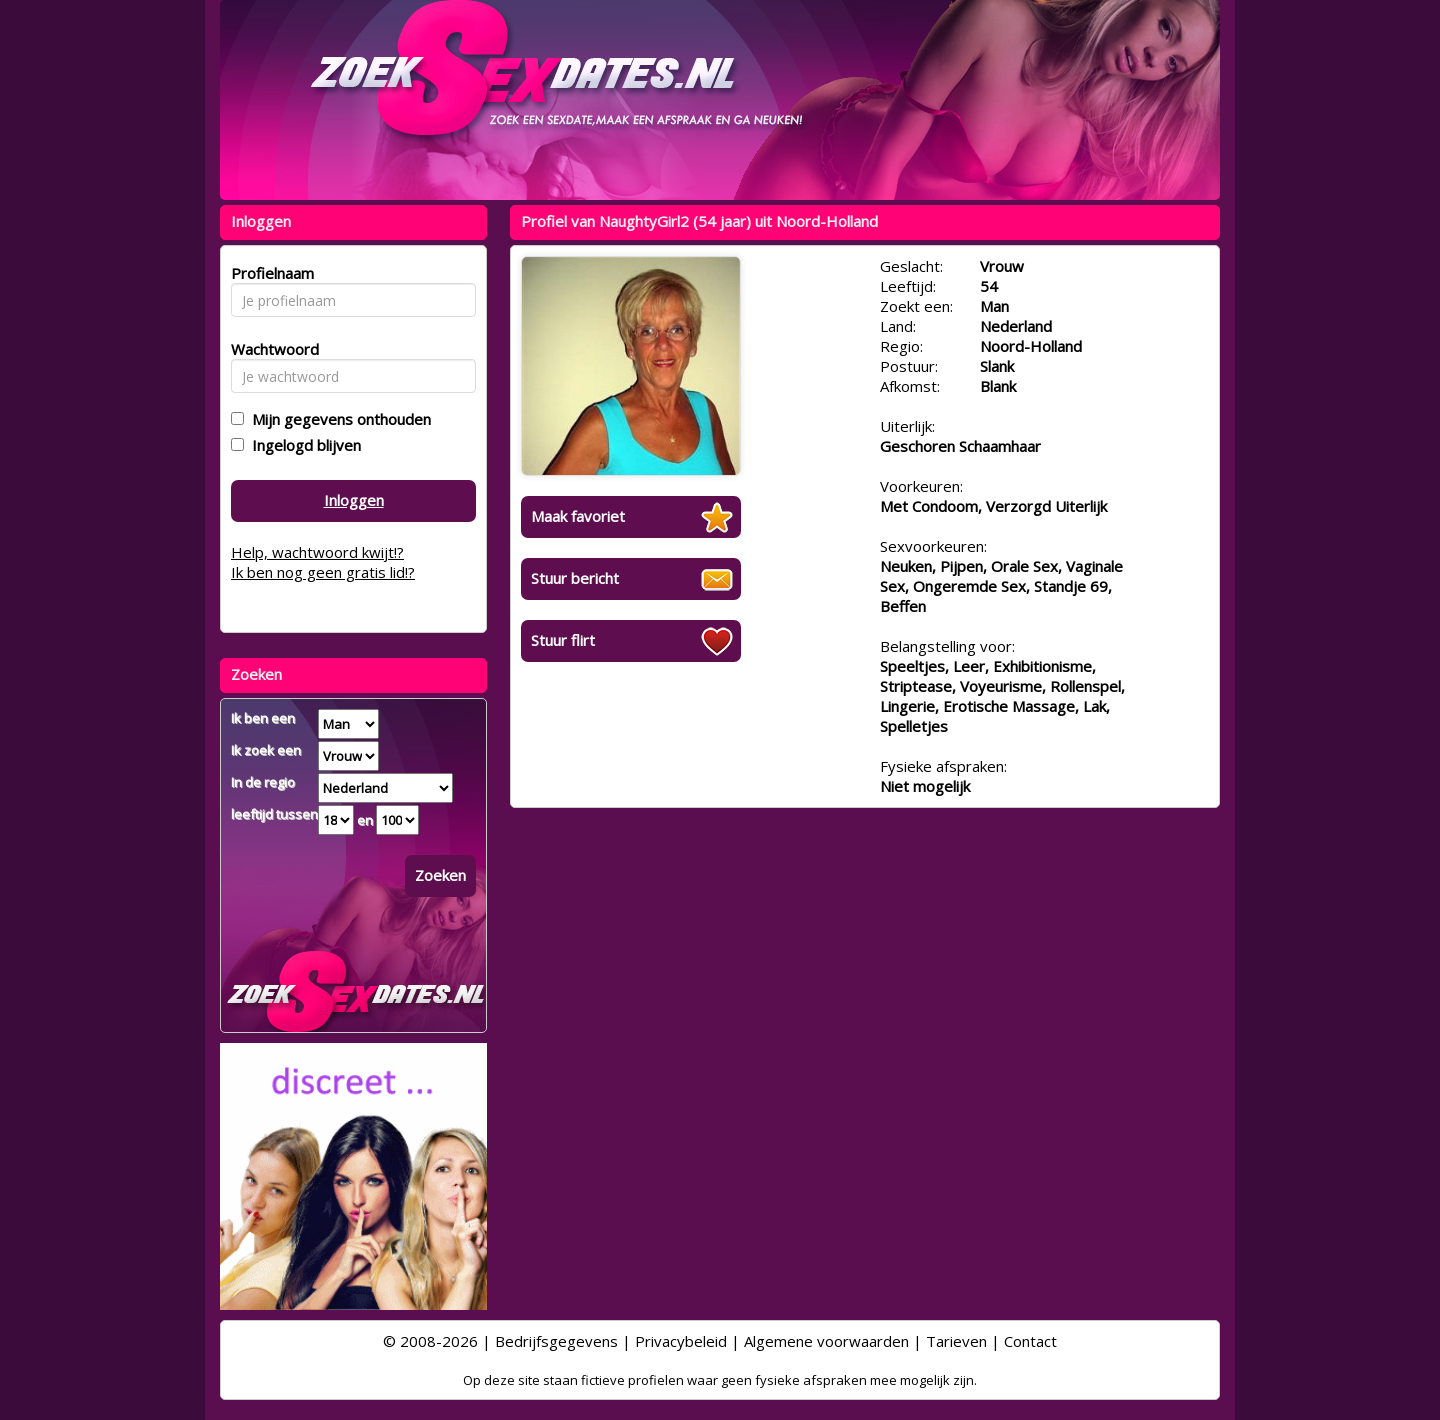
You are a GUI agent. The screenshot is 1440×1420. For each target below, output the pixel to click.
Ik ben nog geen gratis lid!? (323, 572)
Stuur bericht (575, 578)
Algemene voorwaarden (826, 1341)
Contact (1030, 1341)
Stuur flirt (563, 640)
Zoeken (440, 875)
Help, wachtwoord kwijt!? (317, 552)
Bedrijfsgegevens (556, 1341)
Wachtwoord (269, 349)
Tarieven (956, 1341)
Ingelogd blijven (302, 445)
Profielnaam (269, 273)
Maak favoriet (578, 516)
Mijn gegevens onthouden (337, 419)
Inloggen (354, 500)
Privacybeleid (681, 1341)
